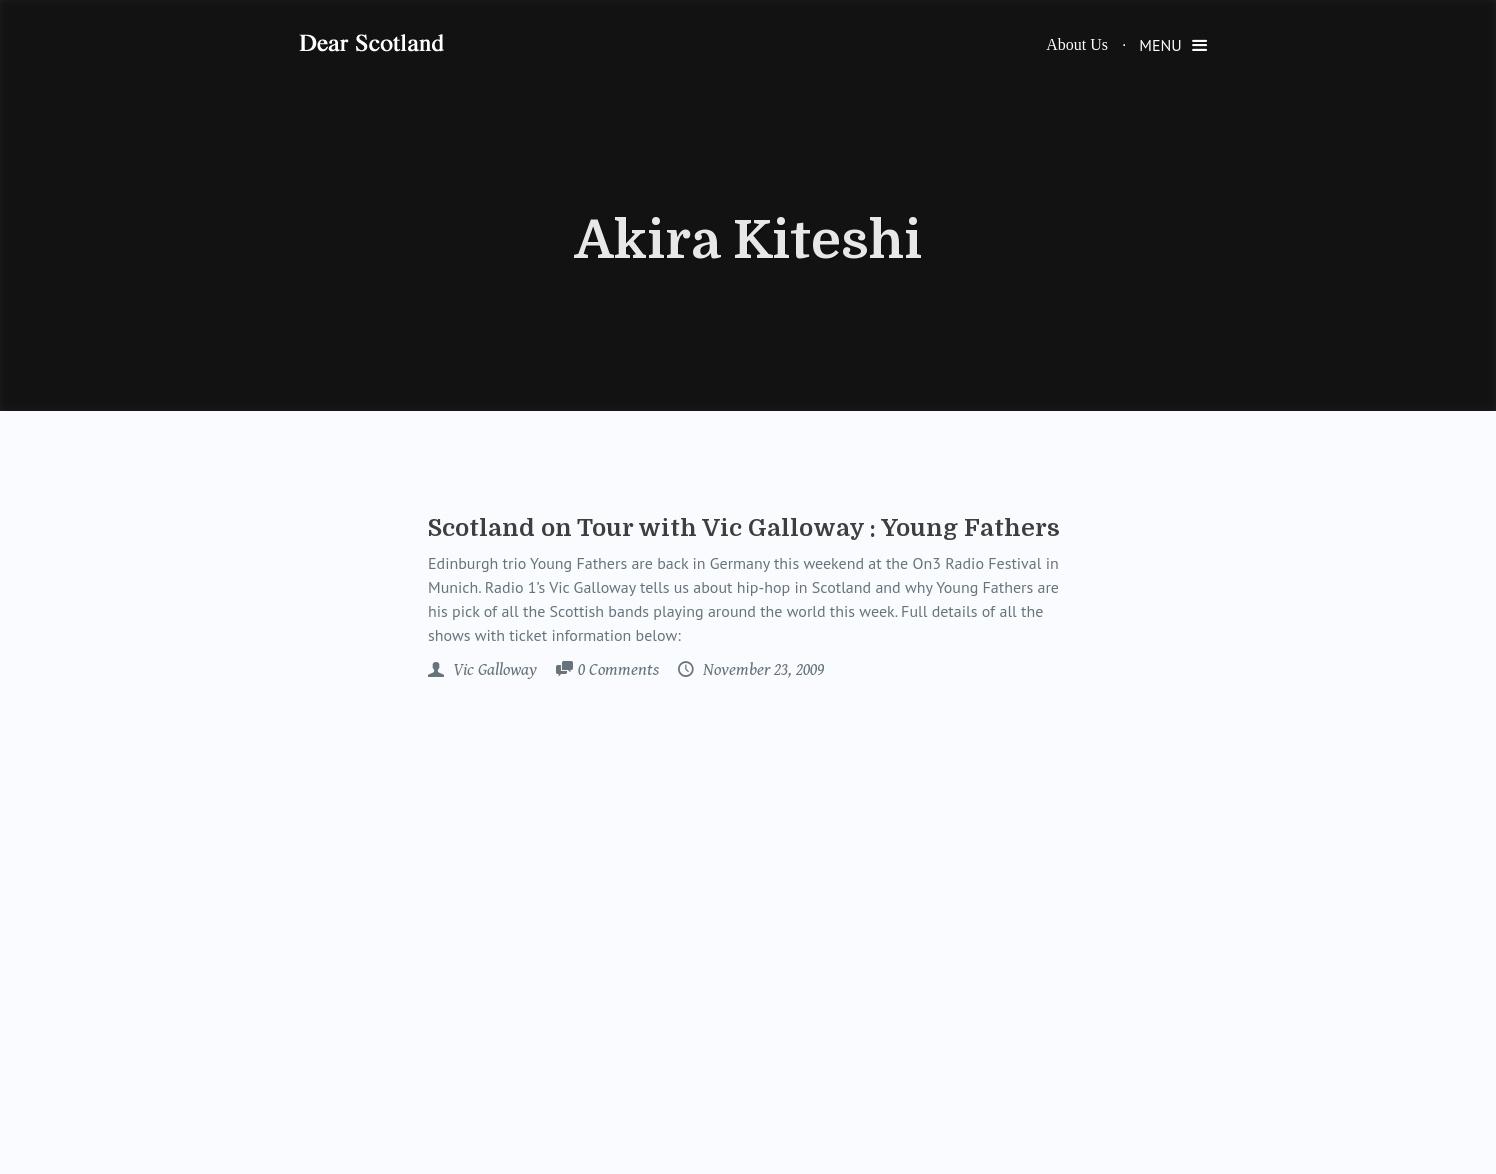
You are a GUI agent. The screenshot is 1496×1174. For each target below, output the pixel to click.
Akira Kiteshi (748, 241)
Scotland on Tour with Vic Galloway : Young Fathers (744, 528)
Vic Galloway (493, 670)
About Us (1077, 44)
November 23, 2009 (761, 670)
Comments (618, 671)
